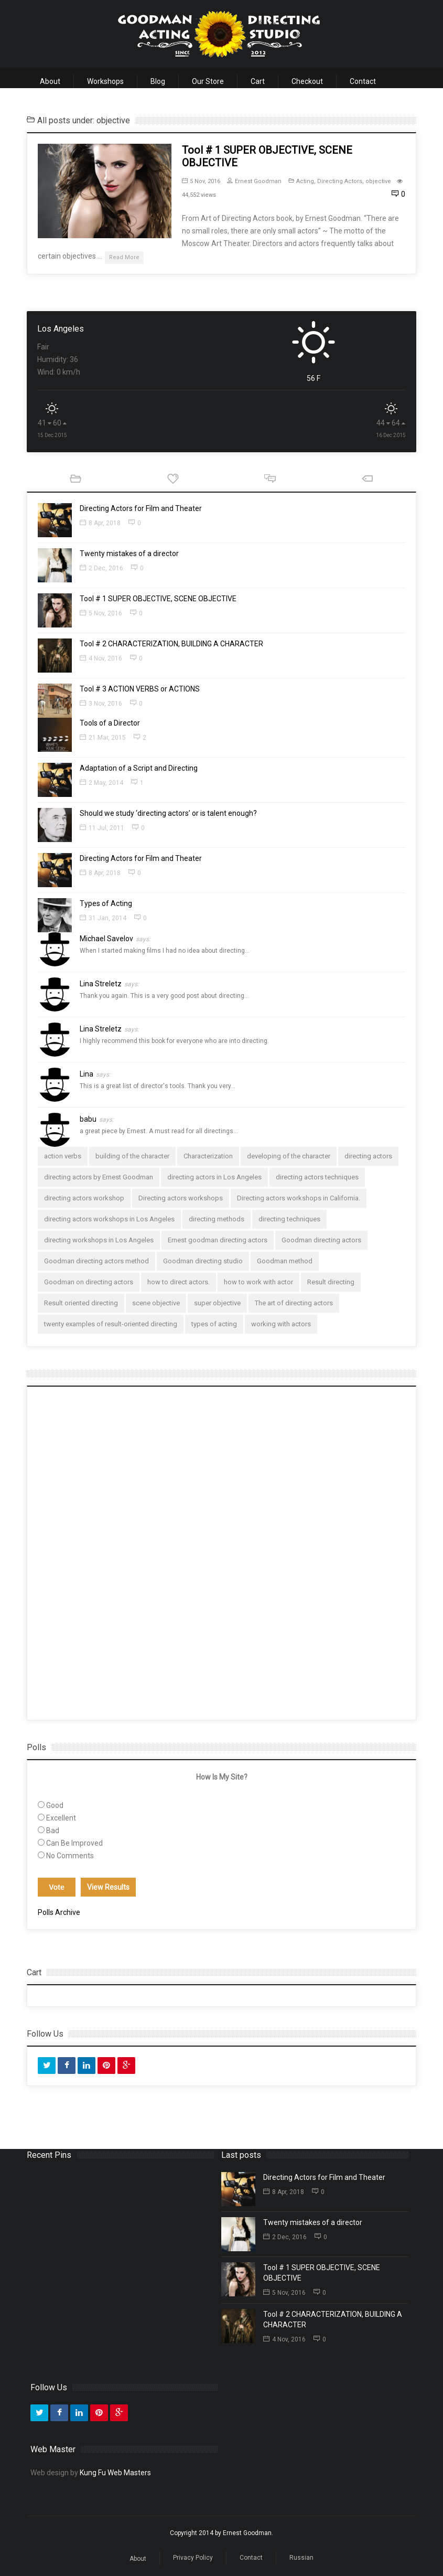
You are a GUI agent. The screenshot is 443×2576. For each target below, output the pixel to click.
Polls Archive (59, 1912)
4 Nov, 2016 (101, 658)
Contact (363, 81)
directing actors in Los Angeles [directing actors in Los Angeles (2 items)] (214, 1177)
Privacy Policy (193, 2557)
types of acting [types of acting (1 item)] (214, 1324)
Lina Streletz (109, 984)
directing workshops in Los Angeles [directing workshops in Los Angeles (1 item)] (99, 1240)
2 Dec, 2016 (101, 568)
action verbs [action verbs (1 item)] (62, 1156)
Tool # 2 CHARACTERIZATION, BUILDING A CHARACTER (171, 644)
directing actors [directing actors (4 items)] (368, 1156)
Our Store (208, 81)
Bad (52, 1830)
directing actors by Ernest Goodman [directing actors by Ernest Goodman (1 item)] (98, 1177)
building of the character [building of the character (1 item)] (132, 1156)
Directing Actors (339, 181)
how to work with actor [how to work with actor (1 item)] (258, 1282)
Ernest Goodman (254, 181)
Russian (301, 2557)
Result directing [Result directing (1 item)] (330, 1282)
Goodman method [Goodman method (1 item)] (284, 1261)
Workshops (105, 81)
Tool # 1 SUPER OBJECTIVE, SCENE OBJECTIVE (158, 598)
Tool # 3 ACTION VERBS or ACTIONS (140, 689)
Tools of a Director (110, 723)
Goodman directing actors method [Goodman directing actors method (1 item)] (96, 1261)
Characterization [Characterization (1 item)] (208, 1156)
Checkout (307, 81)
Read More (124, 257)
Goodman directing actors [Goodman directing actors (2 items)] (321, 1240)
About (50, 81)
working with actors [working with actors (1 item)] (281, 1324)
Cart (258, 81)
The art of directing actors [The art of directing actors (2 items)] (294, 1303)
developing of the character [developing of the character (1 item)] (288, 1156)
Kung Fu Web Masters (115, 2472)
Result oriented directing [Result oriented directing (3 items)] (81, 1303)
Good (54, 1805)
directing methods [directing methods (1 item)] (216, 1219)
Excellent (61, 1818)
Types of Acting (106, 903)
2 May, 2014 (101, 782)
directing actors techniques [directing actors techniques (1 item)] (317, 1177)
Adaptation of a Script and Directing (139, 768)
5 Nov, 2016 (201, 181)
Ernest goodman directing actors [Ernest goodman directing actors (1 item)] (217, 1240)
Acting (305, 181)
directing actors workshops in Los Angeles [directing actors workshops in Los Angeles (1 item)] (109, 1219)
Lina (95, 1074)
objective (378, 181)
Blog (157, 81)
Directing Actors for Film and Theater (141, 508)
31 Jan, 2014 (103, 918)
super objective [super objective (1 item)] (217, 1303)
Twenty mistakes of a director (129, 553)
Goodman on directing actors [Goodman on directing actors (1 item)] (88, 1282)
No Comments (70, 1855)
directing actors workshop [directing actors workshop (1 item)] (84, 1198)
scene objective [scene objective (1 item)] (156, 1303)
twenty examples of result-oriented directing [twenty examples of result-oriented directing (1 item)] (110, 1324)
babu (97, 1119)
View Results (108, 1887)
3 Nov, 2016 (101, 703)
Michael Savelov (115, 938)
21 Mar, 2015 (103, 737)
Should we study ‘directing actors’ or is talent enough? (168, 813)
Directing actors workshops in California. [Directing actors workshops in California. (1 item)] (298, 1198)
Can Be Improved (74, 1843)
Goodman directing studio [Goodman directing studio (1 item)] (203, 1261)
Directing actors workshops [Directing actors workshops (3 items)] (180, 1198)
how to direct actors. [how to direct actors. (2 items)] (178, 1282)
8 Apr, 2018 (100, 523)
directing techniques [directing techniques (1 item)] (289, 1219)
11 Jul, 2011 (102, 828)
